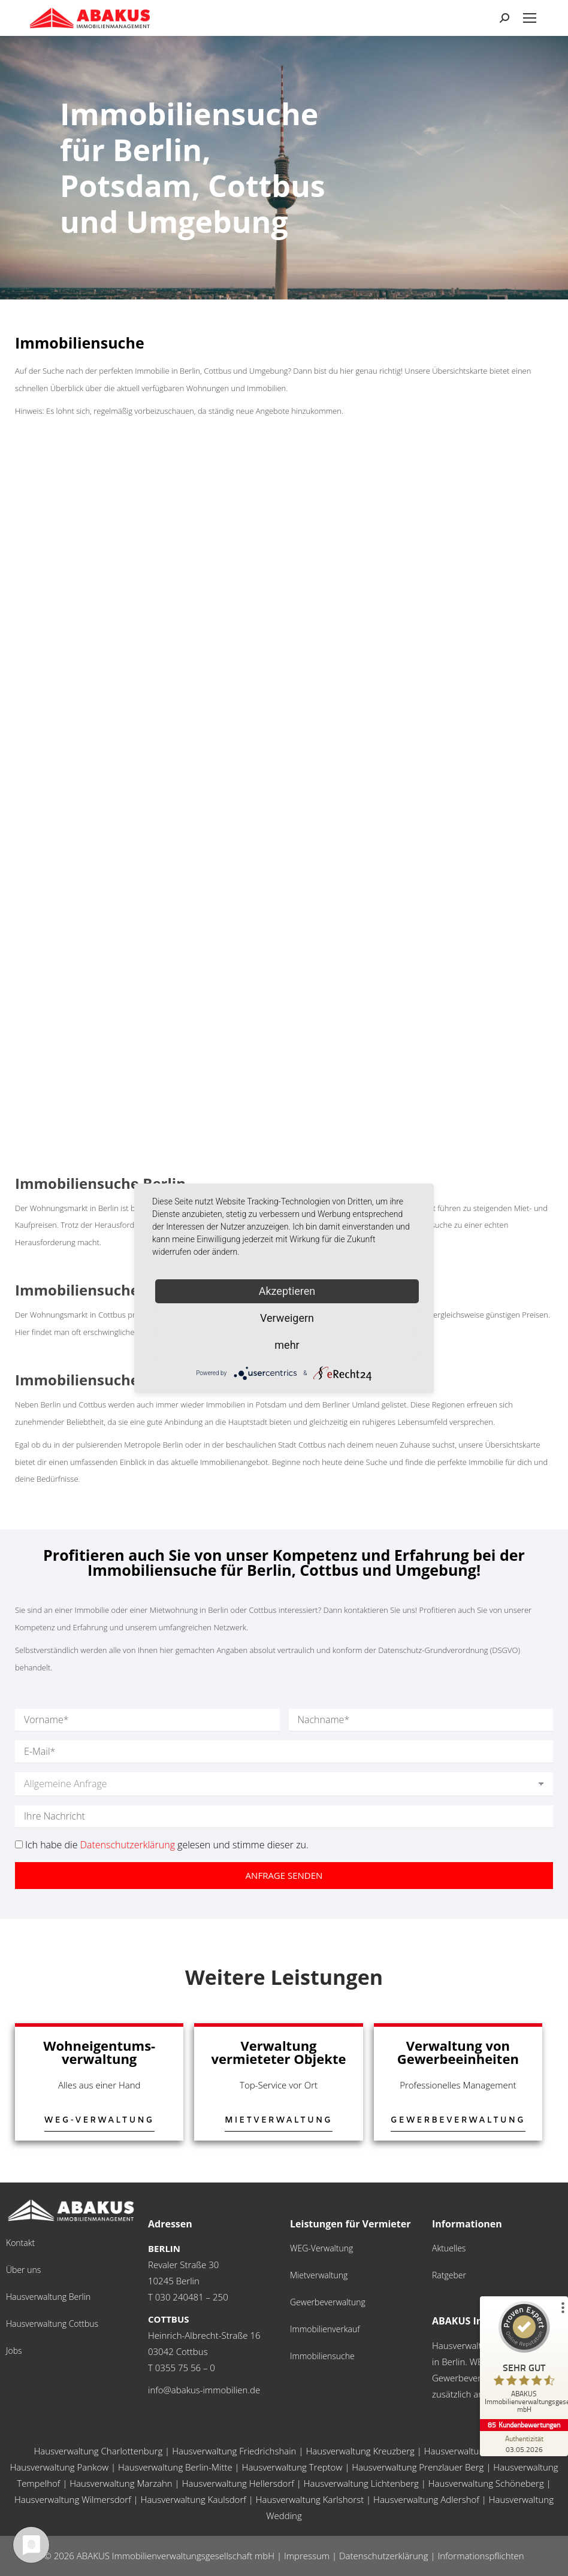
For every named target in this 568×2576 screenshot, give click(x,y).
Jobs (14, 2350)
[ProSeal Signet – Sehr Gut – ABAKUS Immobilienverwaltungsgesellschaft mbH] (523, 2360)
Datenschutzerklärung (127, 1844)
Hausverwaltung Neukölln (475, 2451)
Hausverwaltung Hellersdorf (238, 2483)
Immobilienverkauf (324, 2329)
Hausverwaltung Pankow (59, 2467)
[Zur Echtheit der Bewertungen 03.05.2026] (523, 2443)
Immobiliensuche (322, 2356)
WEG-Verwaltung (321, 2248)
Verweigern (287, 1318)
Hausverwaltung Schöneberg (486, 2483)
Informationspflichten (480, 2556)
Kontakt (20, 2242)
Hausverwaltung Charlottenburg (98, 2451)
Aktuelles (449, 2248)
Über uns (23, 2269)
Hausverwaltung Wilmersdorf (72, 2499)
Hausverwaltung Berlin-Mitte (175, 2467)
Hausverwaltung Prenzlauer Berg (418, 2467)
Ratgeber (449, 2275)
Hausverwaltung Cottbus (52, 2323)
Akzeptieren (287, 1291)
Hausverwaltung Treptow (292, 2467)
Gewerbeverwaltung (327, 2302)
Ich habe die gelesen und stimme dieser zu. (167, 1844)
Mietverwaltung (319, 2275)
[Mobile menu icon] (529, 18)
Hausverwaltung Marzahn (121, 2483)
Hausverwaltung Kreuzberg (360, 2451)
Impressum (307, 2556)
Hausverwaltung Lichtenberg (361, 2483)
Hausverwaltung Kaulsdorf (193, 2499)
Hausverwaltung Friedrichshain (234, 2451)
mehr (286, 1345)
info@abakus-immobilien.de (204, 2390)
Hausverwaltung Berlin (48, 2296)
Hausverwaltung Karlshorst (310, 2499)
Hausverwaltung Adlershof (426, 2499)
